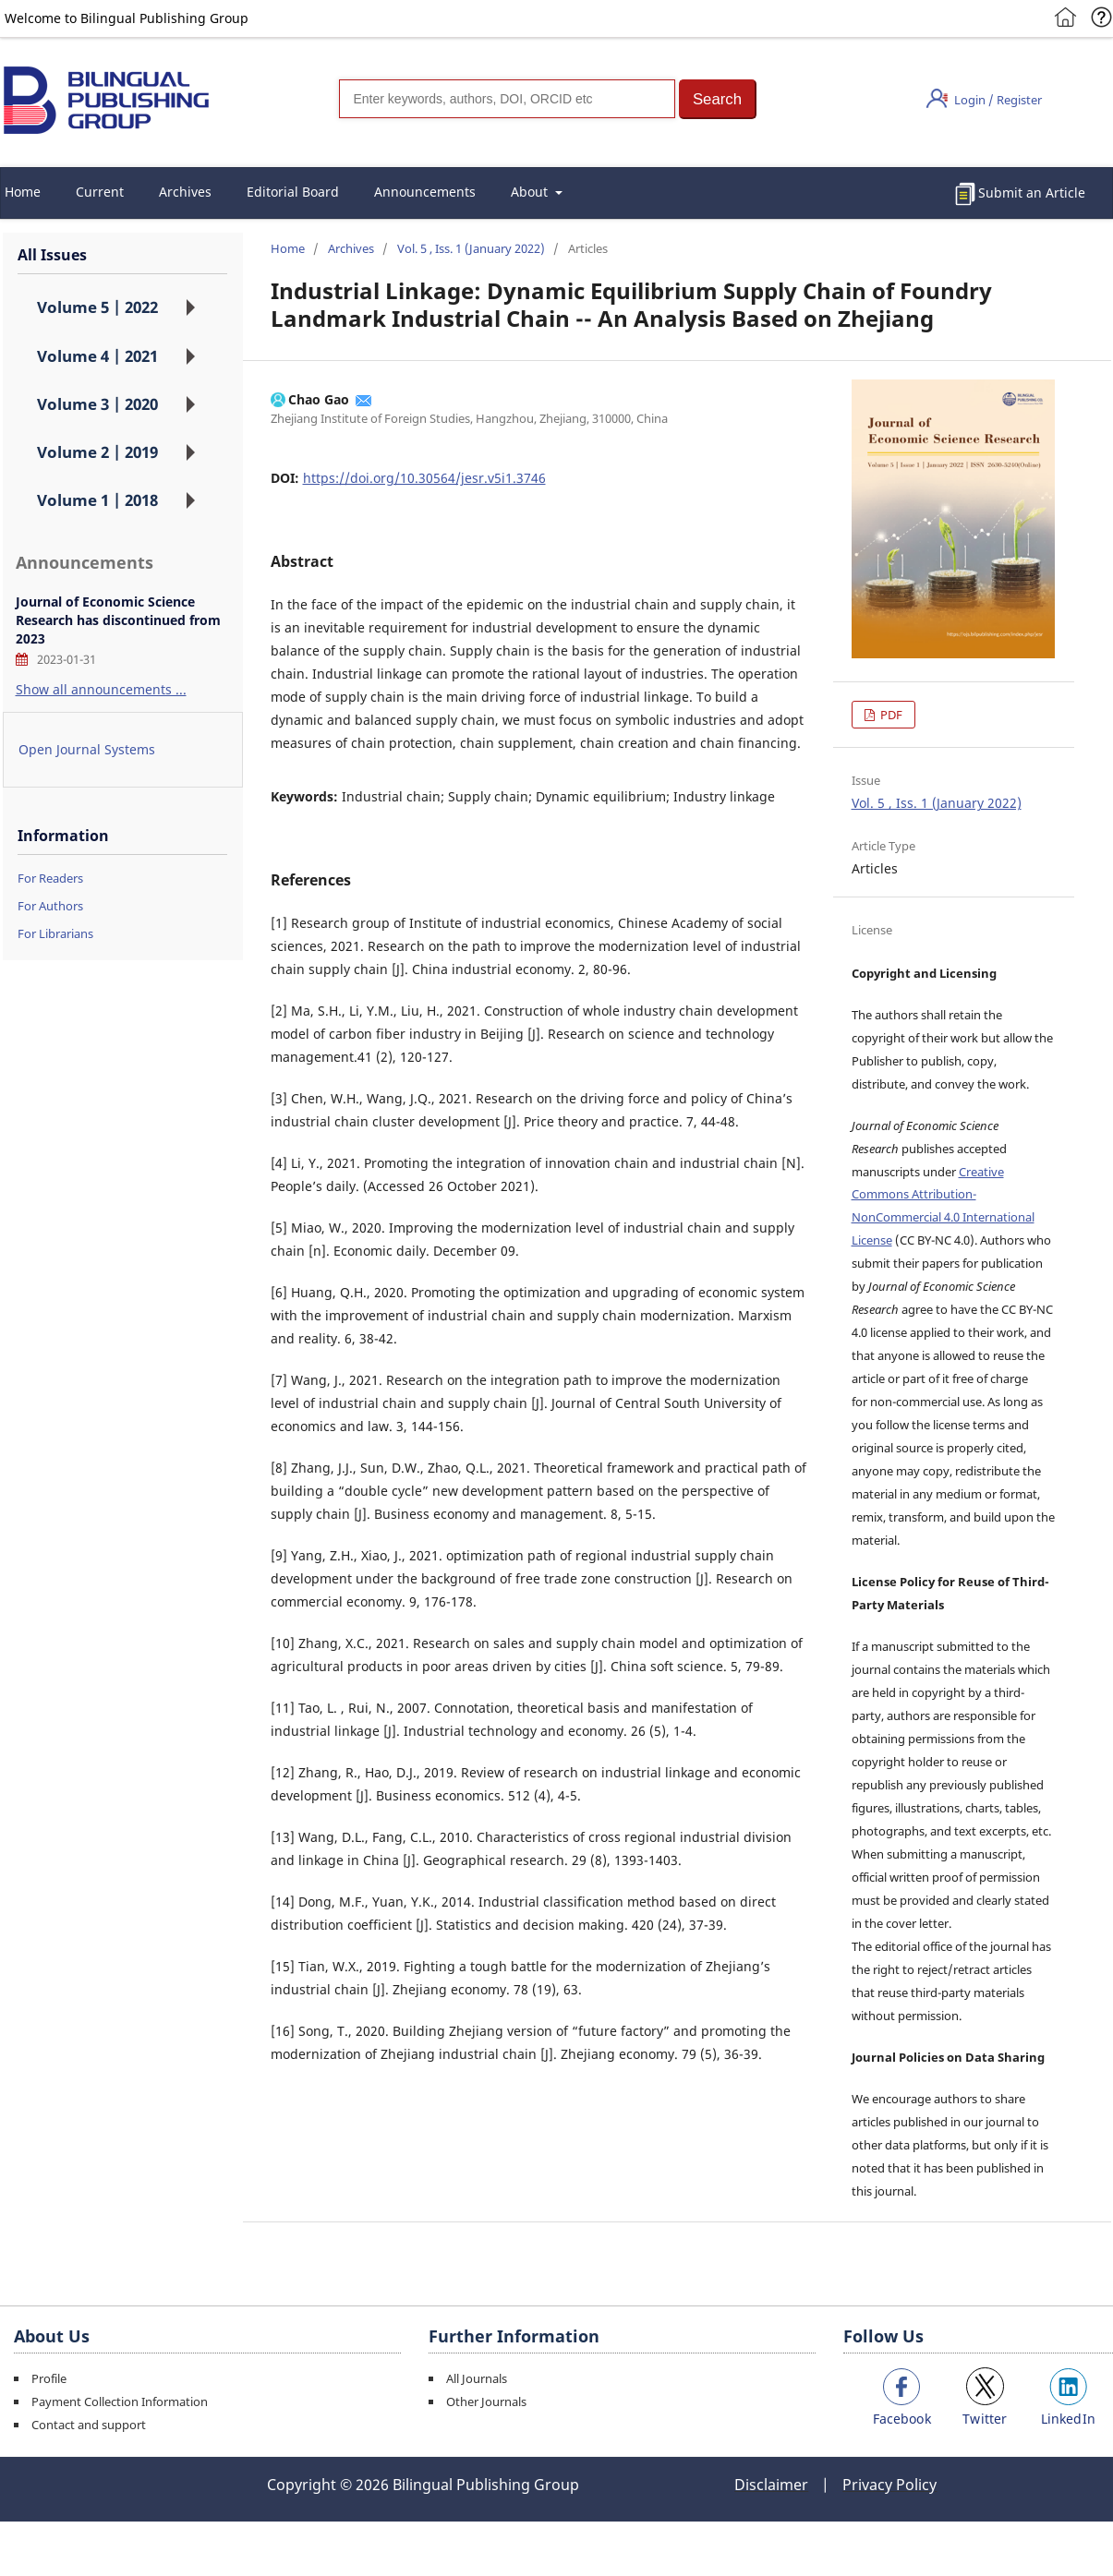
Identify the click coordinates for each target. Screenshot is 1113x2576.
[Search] (507, 98)
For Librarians (55, 933)
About (531, 191)
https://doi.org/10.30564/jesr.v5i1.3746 (424, 478)
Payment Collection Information (119, 2401)
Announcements (425, 191)
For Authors (50, 905)
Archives (185, 191)
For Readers (50, 878)
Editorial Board (293, 191)
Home (288, 248)
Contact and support (88, 2424)
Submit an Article (1031, 192)
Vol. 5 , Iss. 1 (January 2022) (471, 248)
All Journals (476, 2378)
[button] (717, 99)
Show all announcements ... (101, 689)
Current (100, 191)
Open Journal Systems (86, 749)
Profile (49, 2378)
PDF (889, 714)
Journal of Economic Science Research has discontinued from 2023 (118, 620)
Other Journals (486, 2401)
